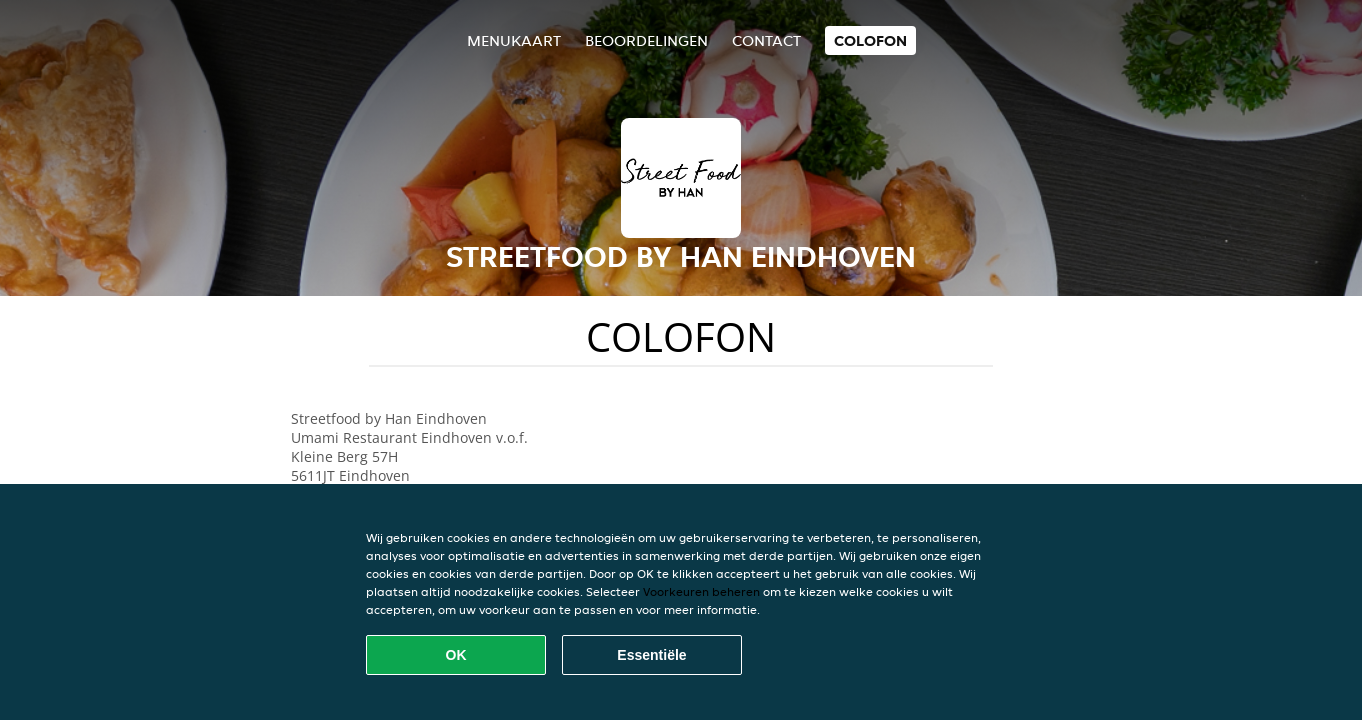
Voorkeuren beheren (701, 591)
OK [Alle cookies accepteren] (456, 655)
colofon (870, 40)
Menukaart (514, 40)
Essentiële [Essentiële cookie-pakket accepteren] (651, 655)
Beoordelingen (646, 40)
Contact (766, 40)
